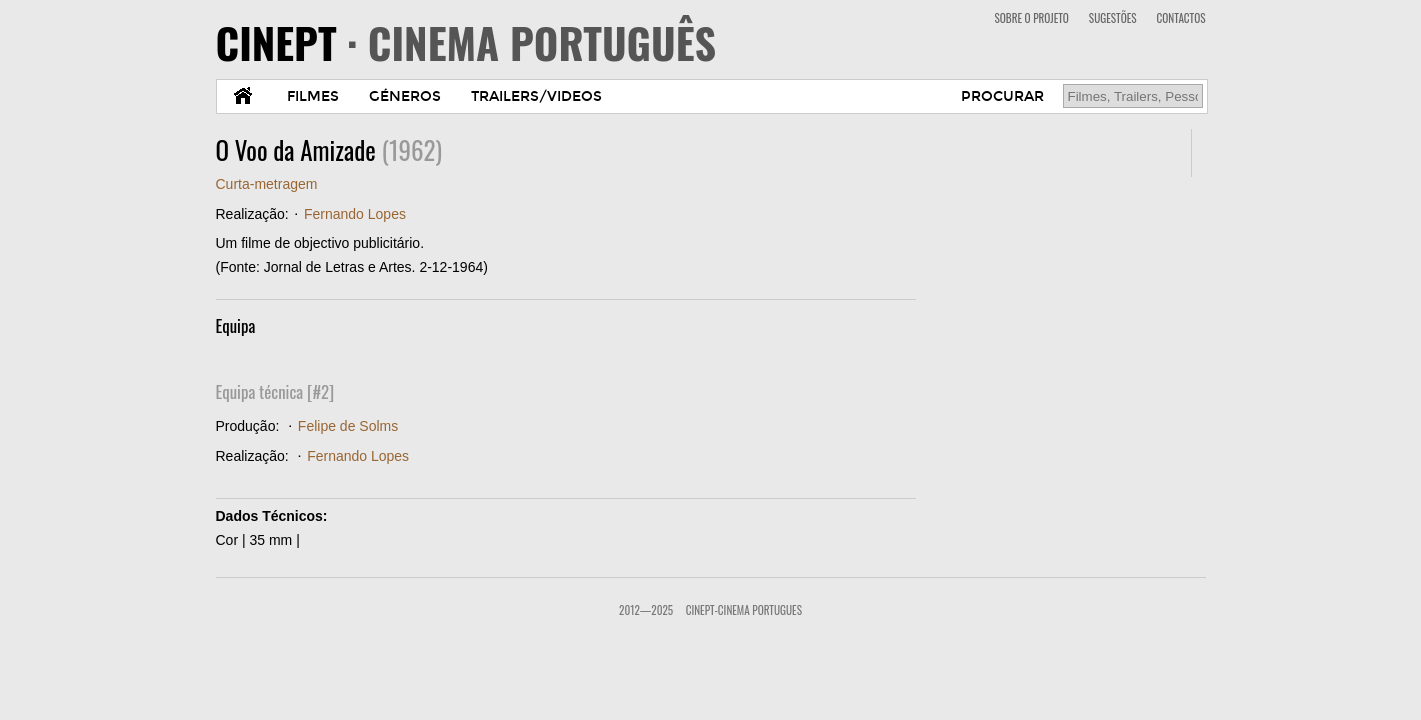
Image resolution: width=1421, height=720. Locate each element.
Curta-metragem (267, 184)
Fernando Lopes (355, 214)
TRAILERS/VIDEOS (536, 96)
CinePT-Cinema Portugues (744, 610)
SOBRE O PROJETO (1031, 18)
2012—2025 (646, 610)
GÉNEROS (405, 96)
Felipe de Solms (348, 426)
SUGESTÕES (1113, 18)
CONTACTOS (1181, 18)
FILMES (313, 96)
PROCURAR (1002, 96)
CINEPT (466, 42)
